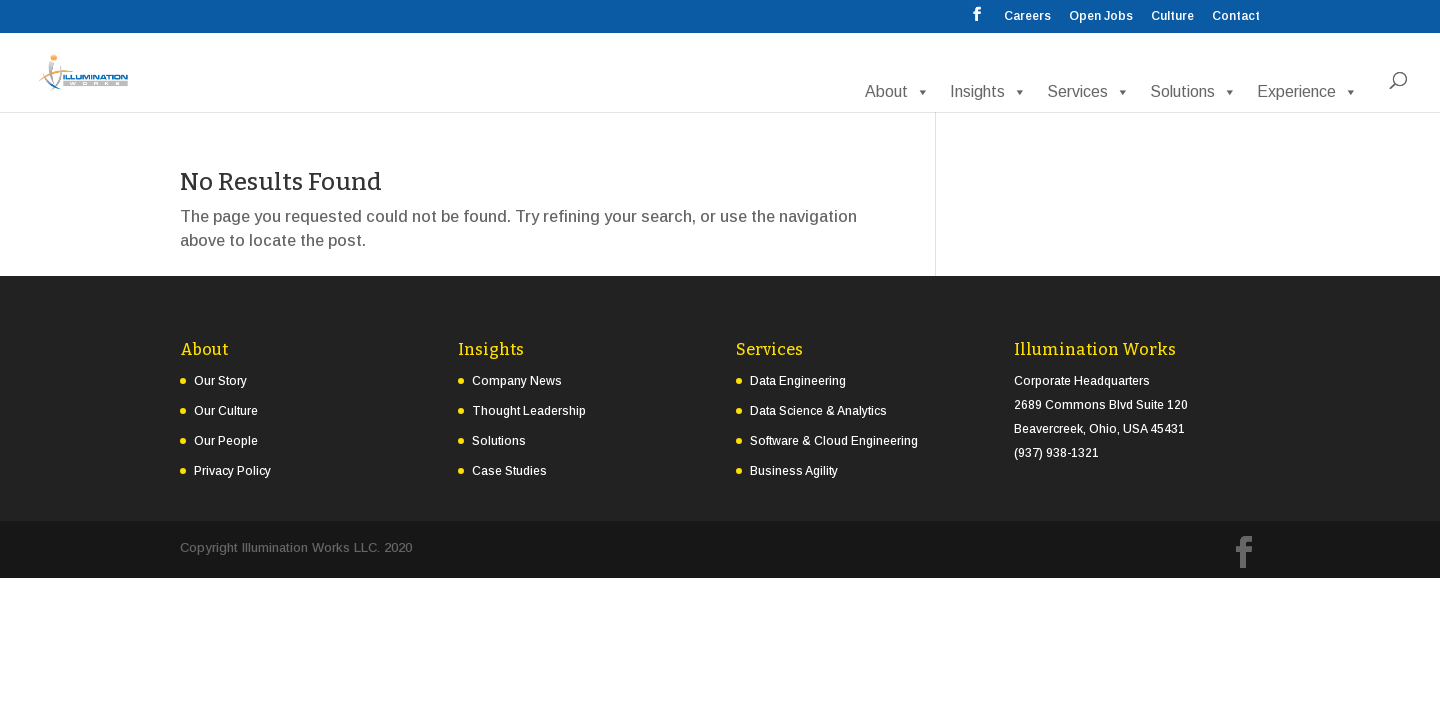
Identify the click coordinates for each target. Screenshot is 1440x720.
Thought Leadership (529, 411)
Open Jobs (1101, 16)
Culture (1172, 16)
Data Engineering (798, 381)
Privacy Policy (232, 471)
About (897, 92)
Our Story (220, 381)
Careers (1027, 16)
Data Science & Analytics (818, 411)
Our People (226, 441)
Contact (1236, 16)
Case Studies (509, 471)
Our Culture (226, 411)
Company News (517, 381)
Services (1088, 92)
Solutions (1193, 92)
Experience (1307, 92)
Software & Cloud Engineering (834, 441)
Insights (988, 92)
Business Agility (794, 471)
